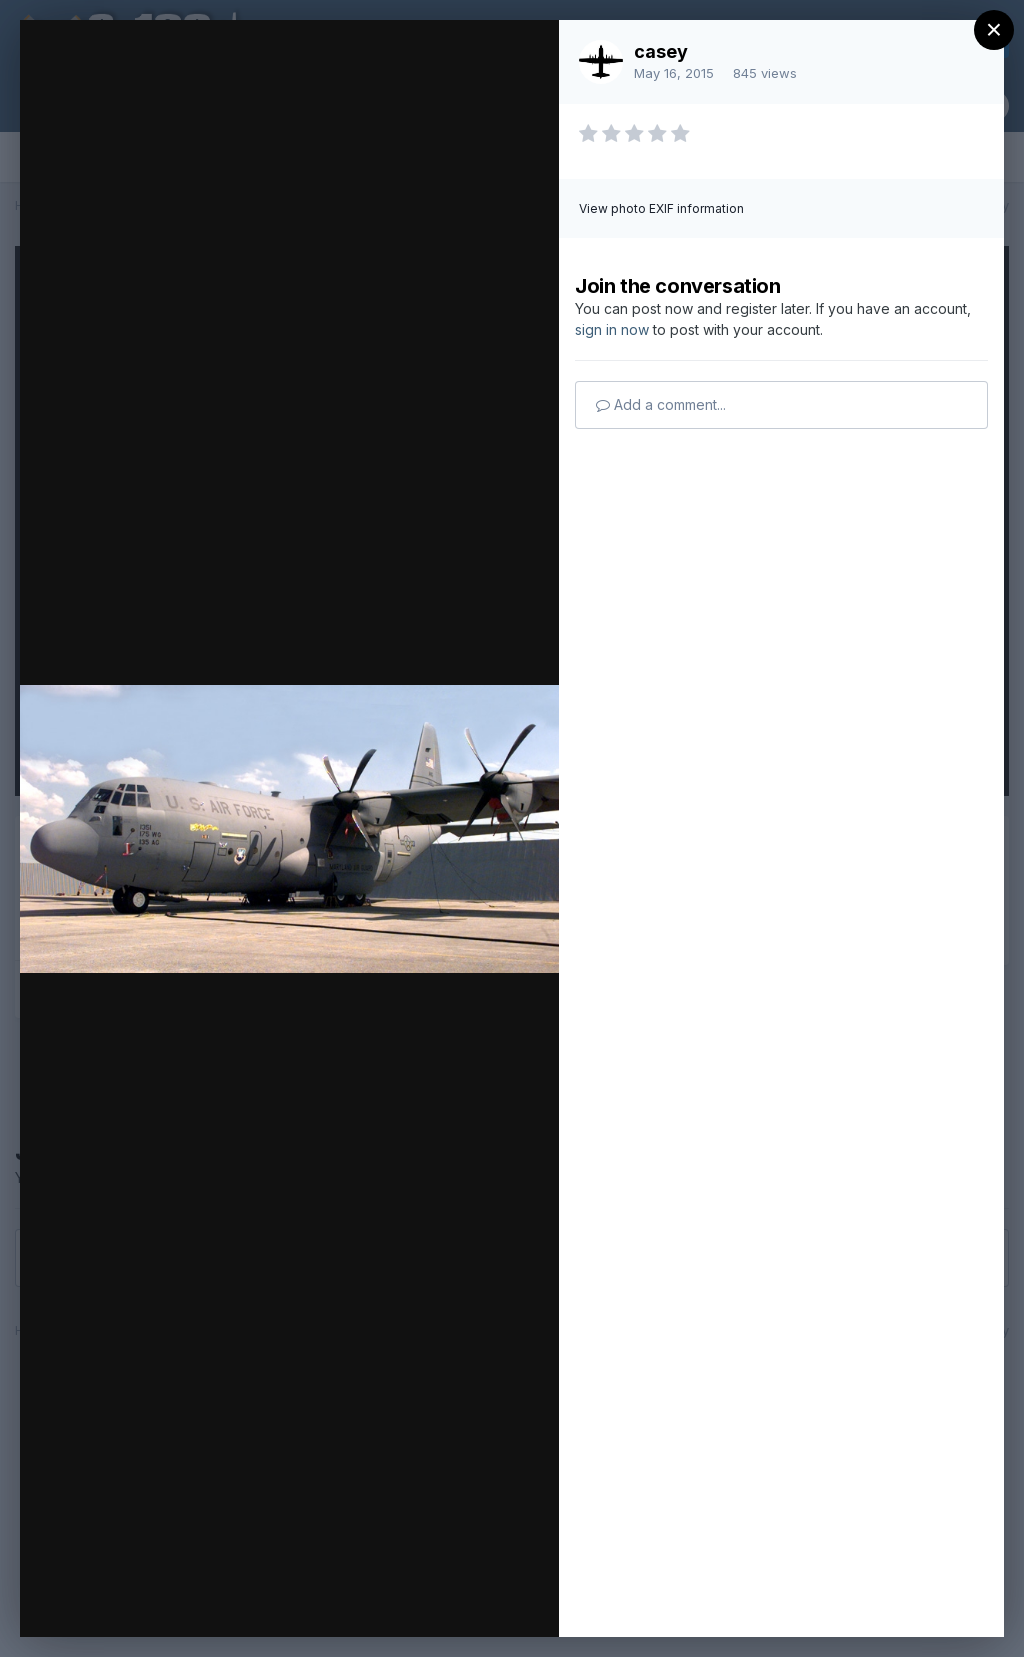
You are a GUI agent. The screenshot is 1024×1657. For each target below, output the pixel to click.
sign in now (612, 329)
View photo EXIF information (661, 208)
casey (661, 51)
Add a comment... (661, 404)
